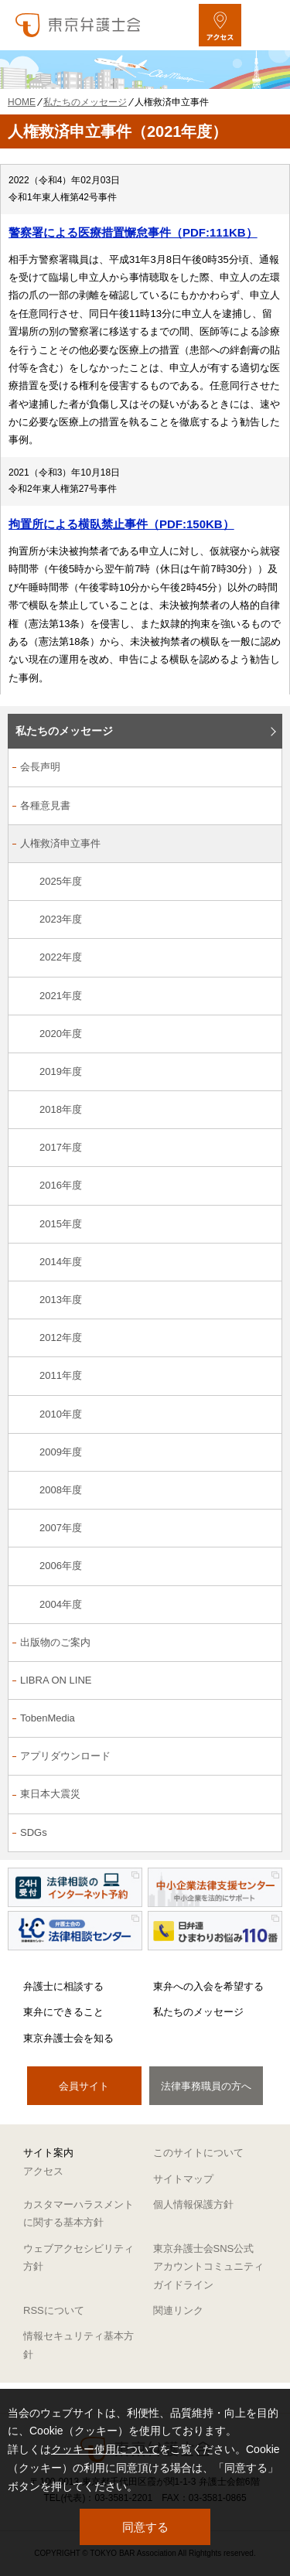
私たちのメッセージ (64, 731)
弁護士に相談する (63, 1986)
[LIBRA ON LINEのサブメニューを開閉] (261, 1681)
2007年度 (60, 1528)
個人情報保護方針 (193, 2204)
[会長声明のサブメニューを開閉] (261, 768)
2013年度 (60, 1299)
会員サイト (84, 2086)
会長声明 (40, 767)
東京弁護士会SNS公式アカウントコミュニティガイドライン (208, 2267)
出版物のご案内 (55, 1642)
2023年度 (60, 919)
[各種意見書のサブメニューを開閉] (261, 807)
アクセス (43, 2171)
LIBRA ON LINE (55, 1680)
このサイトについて (198, 2152)
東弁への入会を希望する (208, 1986)
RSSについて (53, 2310)
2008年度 (60, 1490)
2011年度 (60, 1375)
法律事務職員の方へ (206, 2086)
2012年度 (60, 1337)
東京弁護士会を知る (68, 2038)
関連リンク (178, 2310)
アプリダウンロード (65, 1756)
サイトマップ (183, 2179)
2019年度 (60, 1071)
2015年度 (60, 1224)
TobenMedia (47, 1718)
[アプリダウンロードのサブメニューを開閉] (261, 1757)
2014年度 (60, 1262)
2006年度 (60, 1565)
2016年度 (60, 1185)
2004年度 (60, 1604)
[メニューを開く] (265, 25)
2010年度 (60, 1414)
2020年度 (60, 1033)
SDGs (33, 1832)
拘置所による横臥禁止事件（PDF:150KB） (121, 524)
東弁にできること (63, 2012)
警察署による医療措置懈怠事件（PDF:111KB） (133, 232)
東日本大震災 (50, 1794)
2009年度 (60, 1452)
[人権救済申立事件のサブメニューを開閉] (261, 845)
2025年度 (60, 881)
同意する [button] (145, 2526)
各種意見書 (45, 805)
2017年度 (60, 1147)
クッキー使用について (105, 2449)
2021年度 (60, 995)
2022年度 (60, 957)
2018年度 (60, 1109)
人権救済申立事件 (60, 843)
